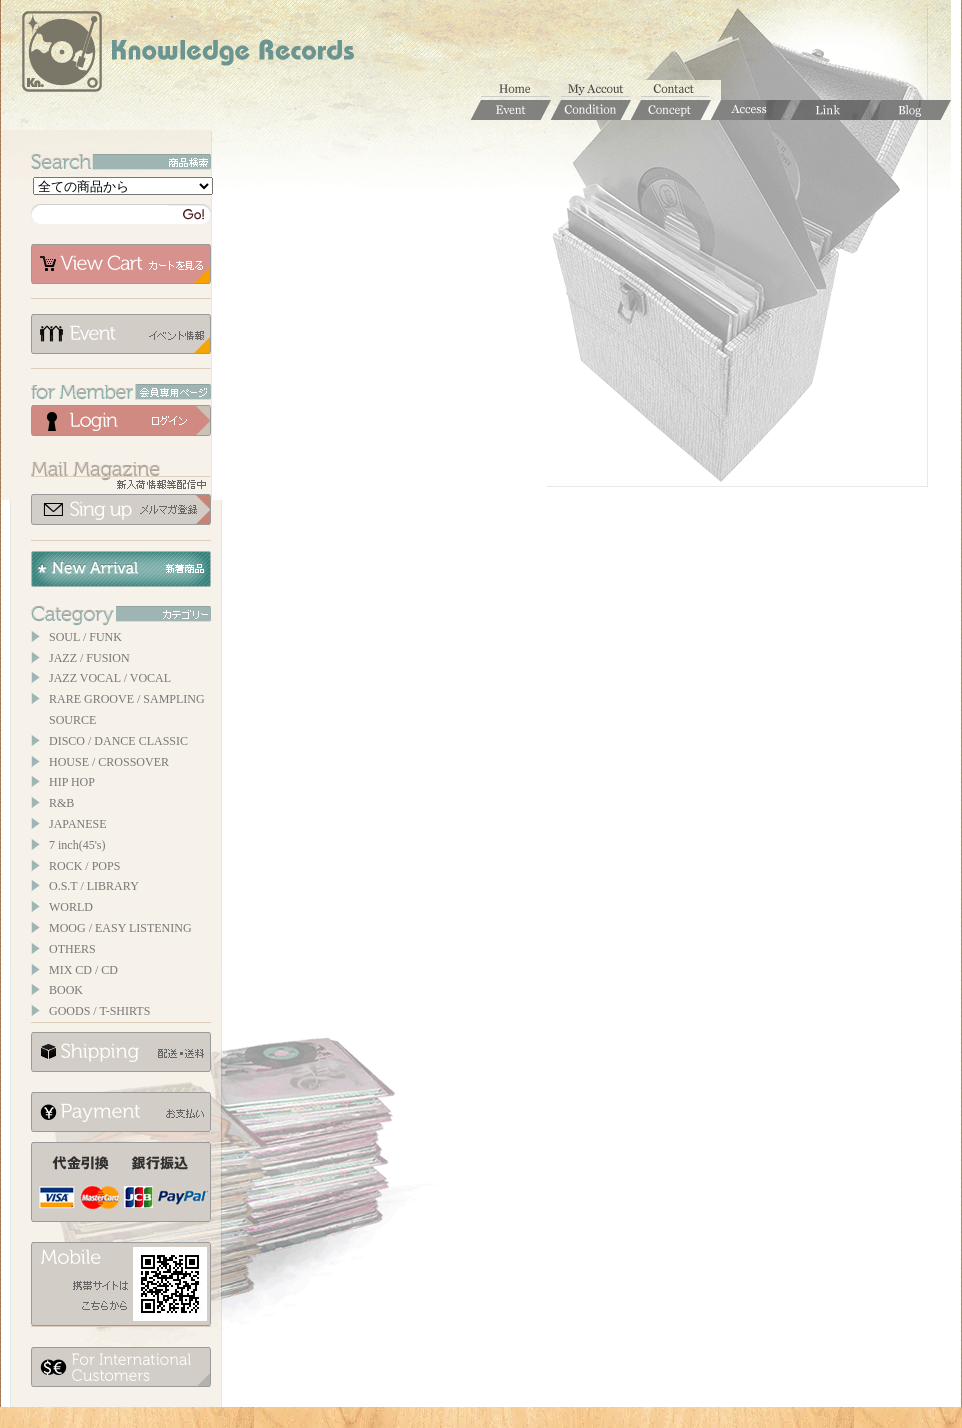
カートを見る (121, 264)
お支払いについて (121, 1112)
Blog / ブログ (911, 110)
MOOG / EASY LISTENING (120, 928)
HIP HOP (72, 782)
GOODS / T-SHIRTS (99, 1011)
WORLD (71, 907)
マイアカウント (601, 90)
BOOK (66, 990)
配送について (121, 1052)
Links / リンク (831, 110)
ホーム (521, 90)
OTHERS (72, 949)
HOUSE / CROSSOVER (109, 762)
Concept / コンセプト (671, 110)
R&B (61, 803)
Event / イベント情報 (511, 110)
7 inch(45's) (77, 845)
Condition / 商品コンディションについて (591, 110)
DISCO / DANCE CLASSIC (118, 741)
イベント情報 (121, 334)
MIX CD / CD (83, 970)
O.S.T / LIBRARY (94, 886)
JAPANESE (78, 824)
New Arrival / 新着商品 (121, 569)
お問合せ (681, 90)
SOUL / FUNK (85, 637)
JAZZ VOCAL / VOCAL (110, 678)
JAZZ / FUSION (89, 658)
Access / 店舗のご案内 (751, 110)
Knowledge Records (186, 55)
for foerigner (121, 1367)
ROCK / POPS (84, 866)
